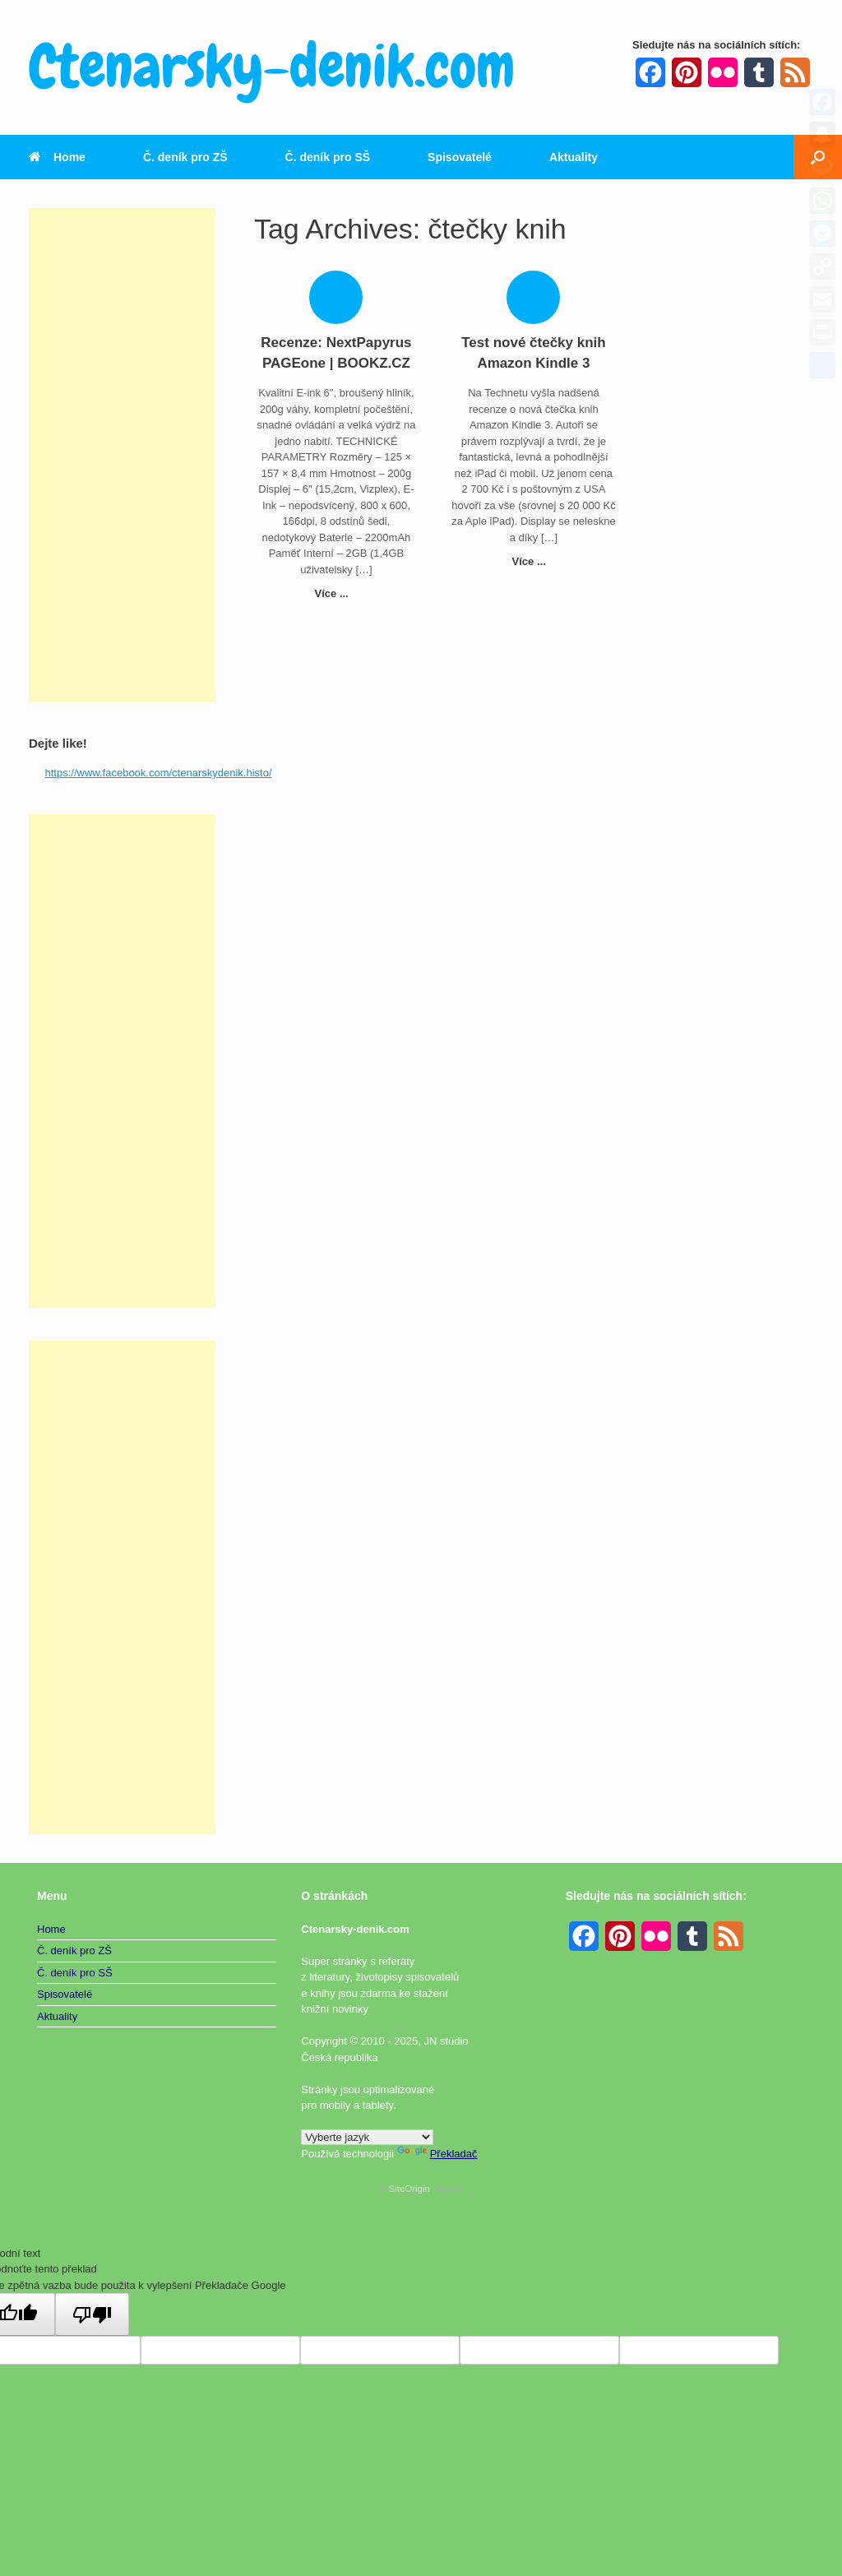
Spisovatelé (460, 157)
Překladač (437, 2153)
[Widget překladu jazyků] (367, 2137)
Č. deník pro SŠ (327, 157)
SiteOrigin (409, 2189)
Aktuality (573, 157)
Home (57, 157)
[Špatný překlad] (92, 2314)
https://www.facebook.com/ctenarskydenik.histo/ (158, 773)
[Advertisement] (122, 455)
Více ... (337, 593)
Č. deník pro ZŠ (185, 157)
